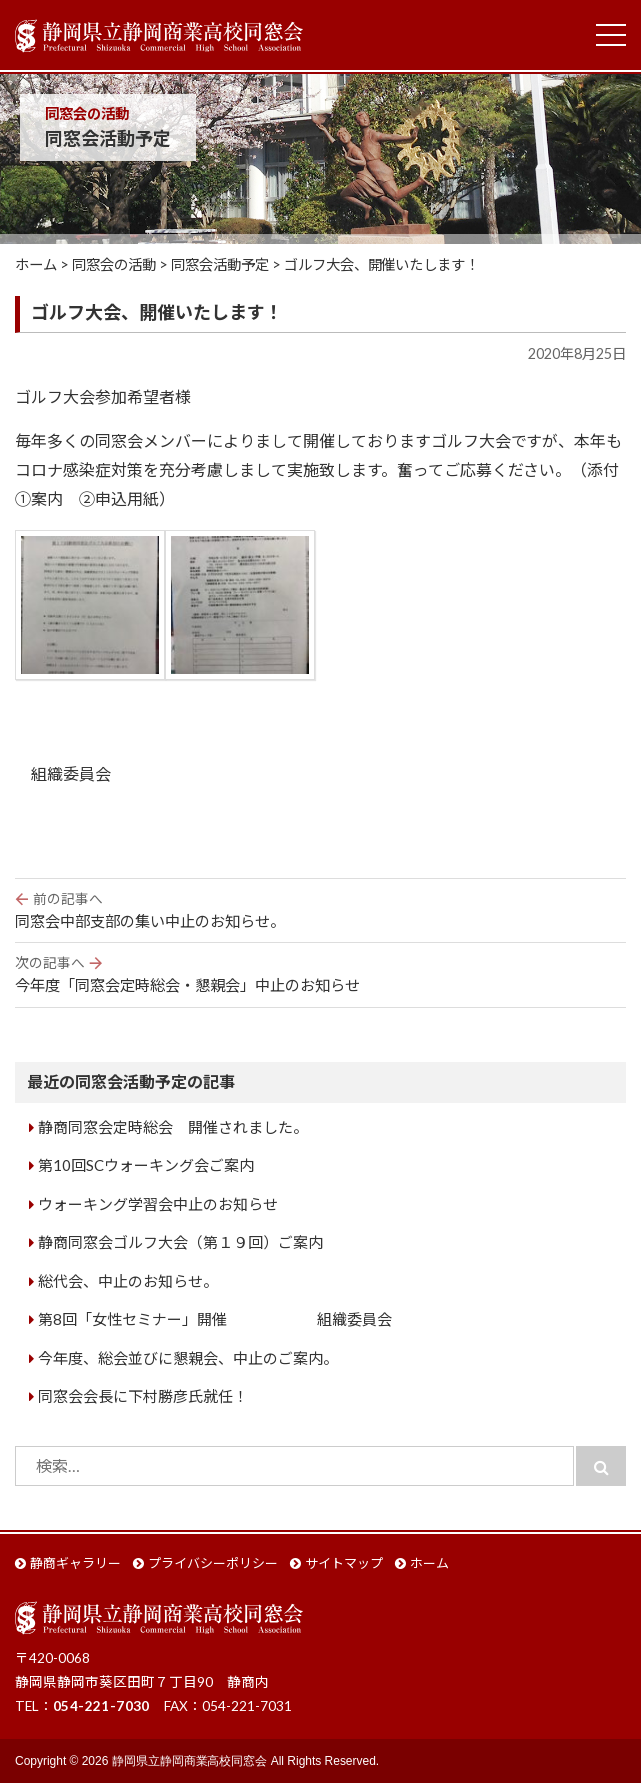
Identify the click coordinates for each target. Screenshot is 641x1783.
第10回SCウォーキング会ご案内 (146, 1165)
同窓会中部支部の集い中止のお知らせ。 (320, 909)
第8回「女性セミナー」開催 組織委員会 (215, 1319)
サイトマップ (344, 1563)
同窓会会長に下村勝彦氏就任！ (143, 1396)
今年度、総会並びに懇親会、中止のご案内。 (188, 1358)
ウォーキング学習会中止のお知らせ (158, 1204)
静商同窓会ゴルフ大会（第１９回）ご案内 (180, 1242)
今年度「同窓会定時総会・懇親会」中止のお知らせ (320, 973)
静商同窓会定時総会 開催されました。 (173, 1127)
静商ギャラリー (75, 1563)
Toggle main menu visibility (611, 30)
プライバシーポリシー (213, 1563)
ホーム (429, 1563)
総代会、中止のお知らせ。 (128, 1281)
